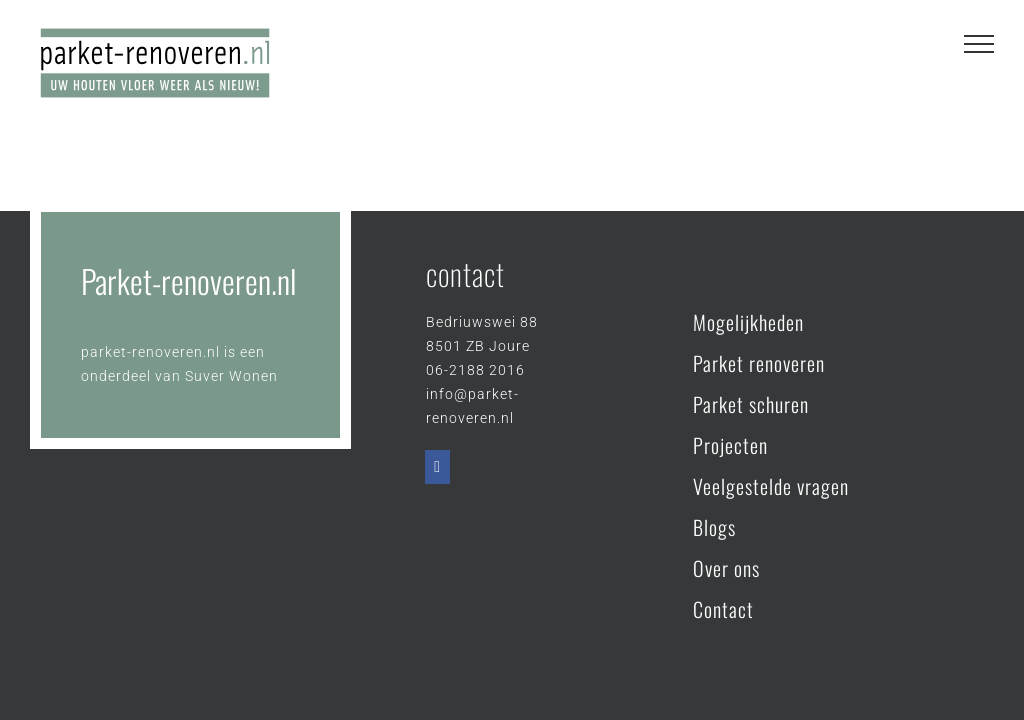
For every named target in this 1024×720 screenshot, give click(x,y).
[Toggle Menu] (979, 44)
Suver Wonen (231, 376)
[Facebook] (437, 467)
